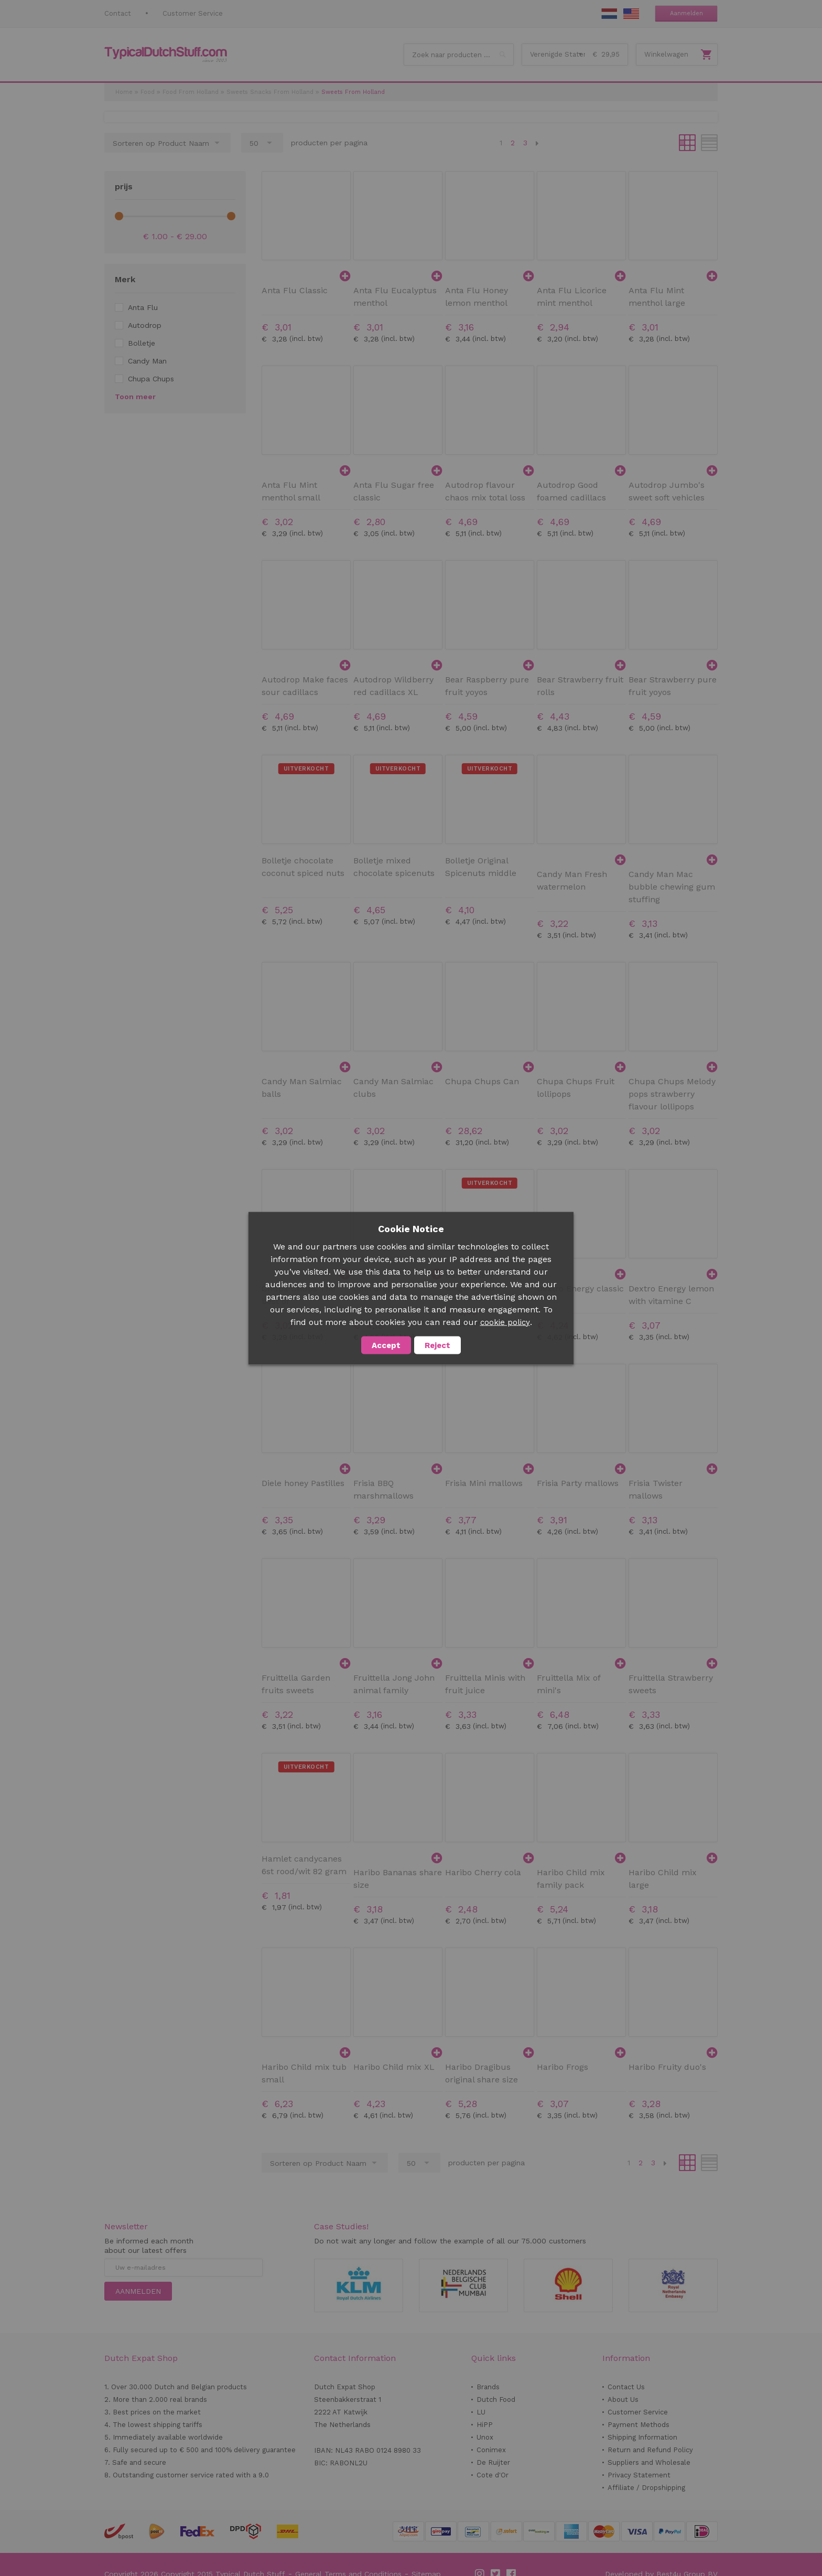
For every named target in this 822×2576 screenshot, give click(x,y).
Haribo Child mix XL (394, 2067)
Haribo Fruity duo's (667, 2067)
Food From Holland (191, 92)
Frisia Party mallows (578, 1483)
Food (147, 92)
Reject (437, 1345)
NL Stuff (609, 13)
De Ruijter (493, 2462)
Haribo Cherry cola (483, 1872)
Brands (488, 2387)
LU (481, 2412)
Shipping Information (642, 2437)
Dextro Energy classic (580, 1289)
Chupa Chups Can (482, 1081)
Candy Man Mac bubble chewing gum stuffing (672, 886)
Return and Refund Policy (650, 2450)
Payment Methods (638, 2425)
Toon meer (135, 396)
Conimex (491, 2450)
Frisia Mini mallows (484, 1483)
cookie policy (505, 1322)
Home (124, 92)
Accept (386, 1345)
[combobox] (459, 55)
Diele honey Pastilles (303, 1483)
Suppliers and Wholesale (649, 2462)
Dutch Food (496, 2399)
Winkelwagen (666, 54)
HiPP (485, 2425)
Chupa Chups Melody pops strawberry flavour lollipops (672, 1093)
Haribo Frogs (562, 2067)
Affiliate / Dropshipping (646, 2488)
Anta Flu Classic (295, 290)
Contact (117, 13)
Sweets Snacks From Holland (269, 92)
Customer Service (193, 13)
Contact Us (626, 2387)
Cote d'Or (493, 2475)
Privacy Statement (639, 2475)
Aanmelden (686, 13)
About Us (623, 2399)
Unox (485, 2437)
